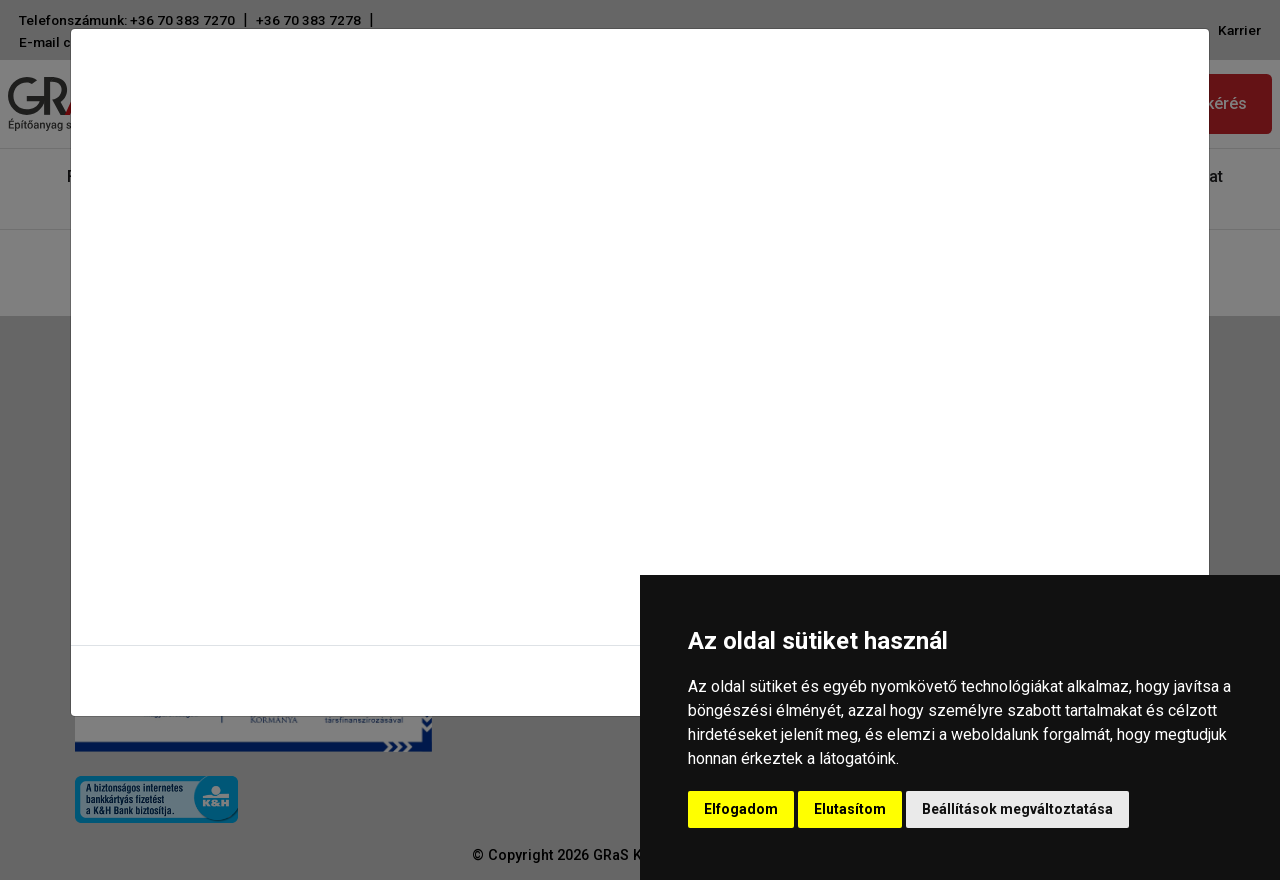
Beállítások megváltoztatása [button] (1017, 809)
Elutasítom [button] (850, 809)
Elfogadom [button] (741, 809)
